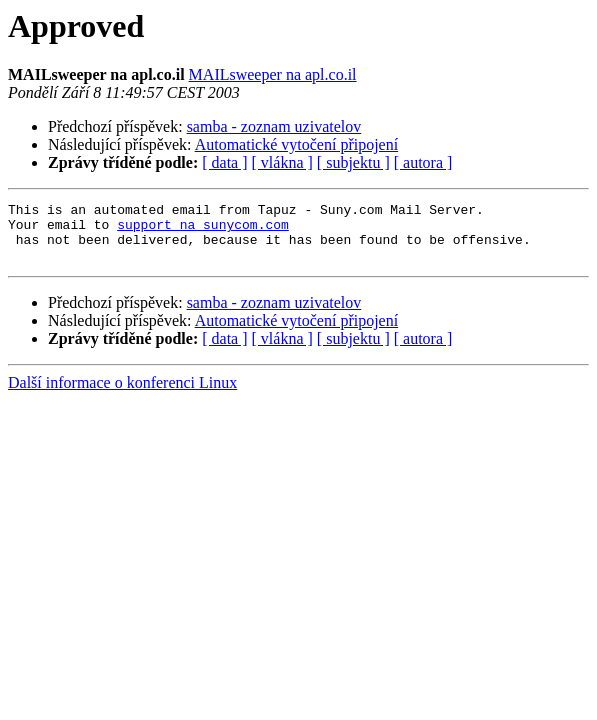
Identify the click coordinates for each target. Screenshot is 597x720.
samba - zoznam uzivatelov (274, 126)
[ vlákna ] (282, 162)
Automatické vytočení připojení (297, 144)
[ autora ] (423, 162)
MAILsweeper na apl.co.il (273, 74)
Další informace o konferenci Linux (122, 394)
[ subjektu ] (353, 162)
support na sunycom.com (203, 230)
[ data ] (224, 162)
